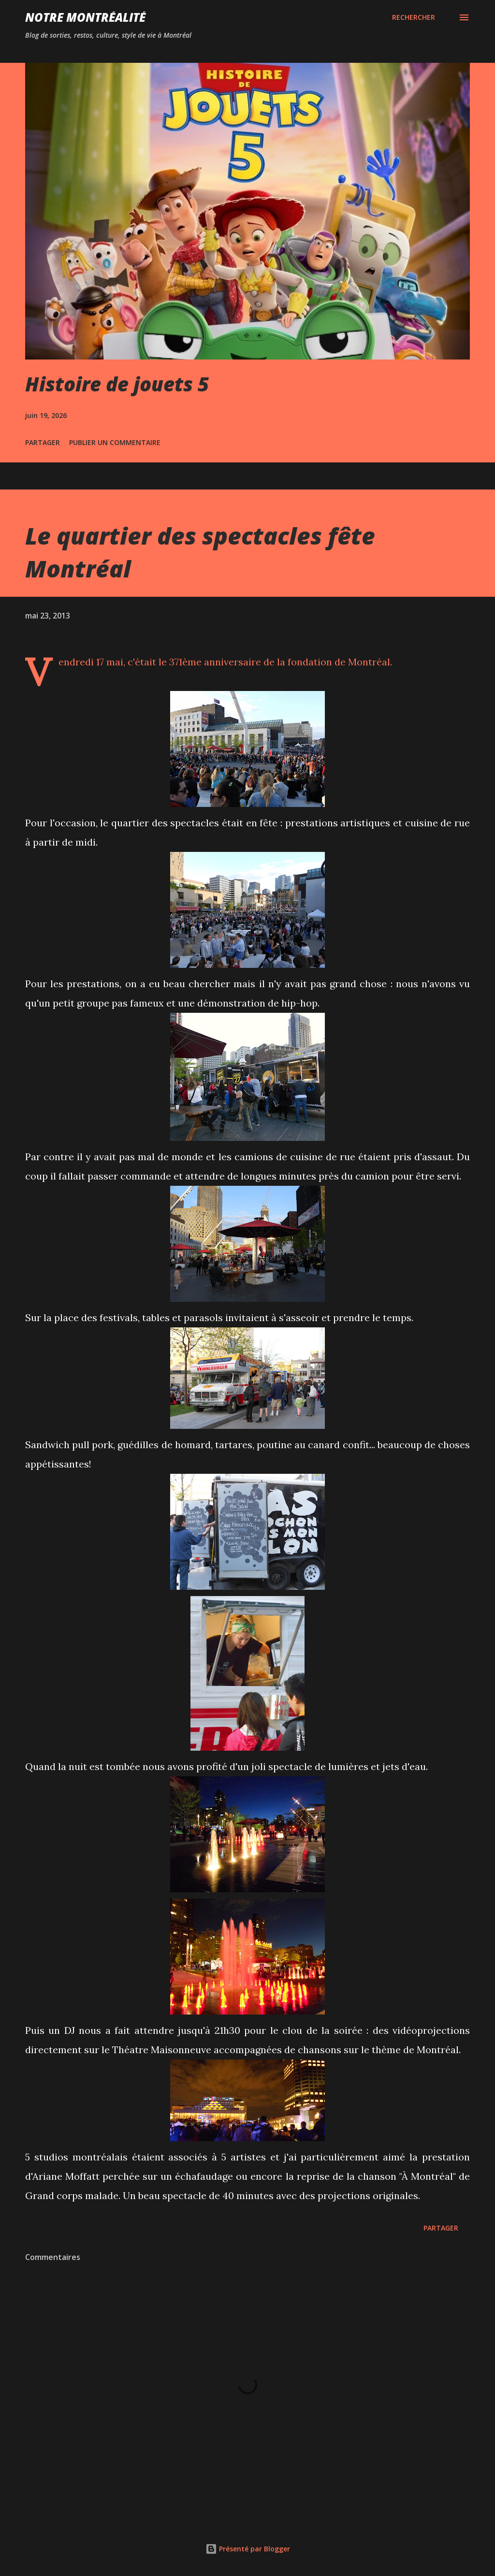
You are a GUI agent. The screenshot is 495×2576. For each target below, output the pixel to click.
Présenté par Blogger (247, 2548)
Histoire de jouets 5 (117, 384)
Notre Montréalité (85, 17)
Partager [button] (42, 442)
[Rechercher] (413, 17)
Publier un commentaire (114, 442)
